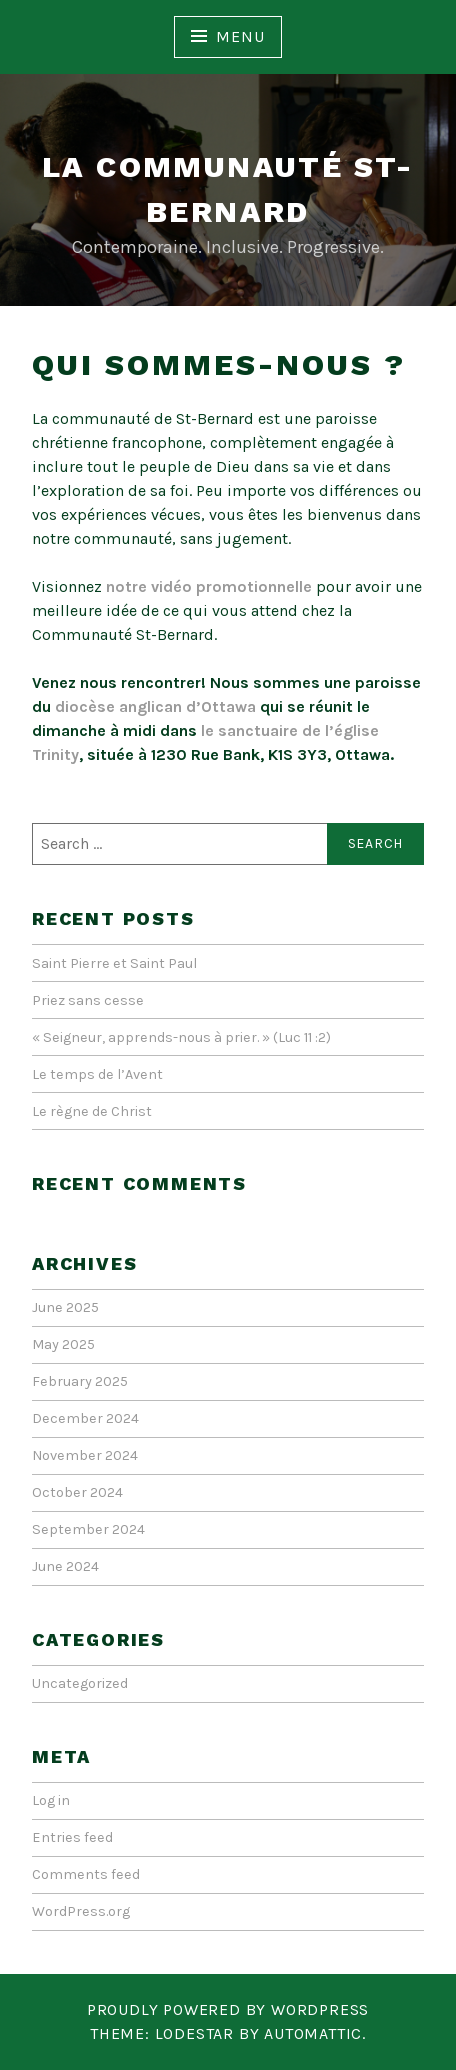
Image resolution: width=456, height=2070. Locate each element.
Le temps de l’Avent (97, 1074)
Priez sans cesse (88, 1000)
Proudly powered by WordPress (228, 2009)
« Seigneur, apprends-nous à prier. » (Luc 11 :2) (181, 1037)
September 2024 (88, 1529)
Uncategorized (80, 1683)
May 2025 (63, 1344)
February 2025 (80, 1381)
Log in (51, 1800)
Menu (240, 36)
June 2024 (65, 1566)
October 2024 (77, 1492)
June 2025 (65, 1307)
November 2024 (85, 1455)
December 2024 (85, 1418)
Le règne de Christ (92, 1111)
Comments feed (86, 1874)
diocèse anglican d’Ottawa (155, 706)
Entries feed (72, 1837)
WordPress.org (81, 1911)
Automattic (313, 2033)
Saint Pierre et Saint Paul (114, 963)
